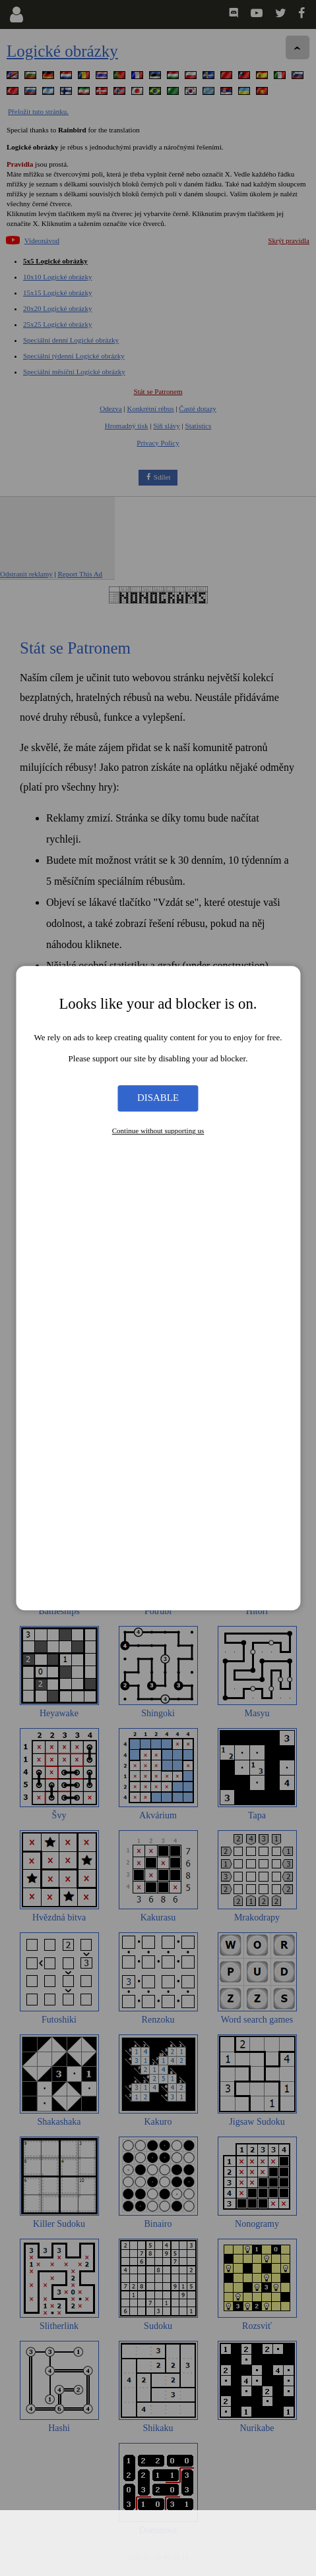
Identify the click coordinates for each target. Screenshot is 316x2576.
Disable (158, 1098)
